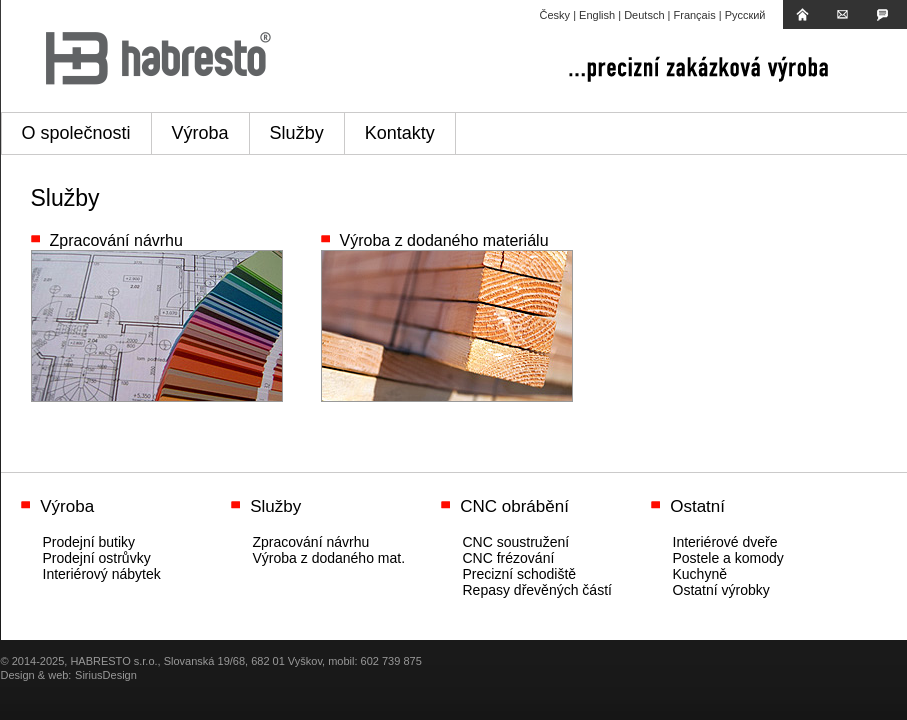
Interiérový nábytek (102, 574)
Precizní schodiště (520, 574)
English (597, 15)
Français (695, 15)
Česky (555, 15)
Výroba (200, 133)
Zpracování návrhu (116, 240)
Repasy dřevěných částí (537, 590)
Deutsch (644, 15)
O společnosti (76, 133)
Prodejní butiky (89, 542)
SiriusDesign (106, 675)
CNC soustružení (516, 542)
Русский (745, 15)
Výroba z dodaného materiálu (443, 240)
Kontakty (400, 133)
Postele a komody (728, 558)
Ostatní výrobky (721, 590)
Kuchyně (700, 574)
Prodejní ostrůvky (97, 558)
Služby (297, 133)
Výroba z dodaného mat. (329, 558)
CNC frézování (509, 558)
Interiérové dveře (725, 542)
